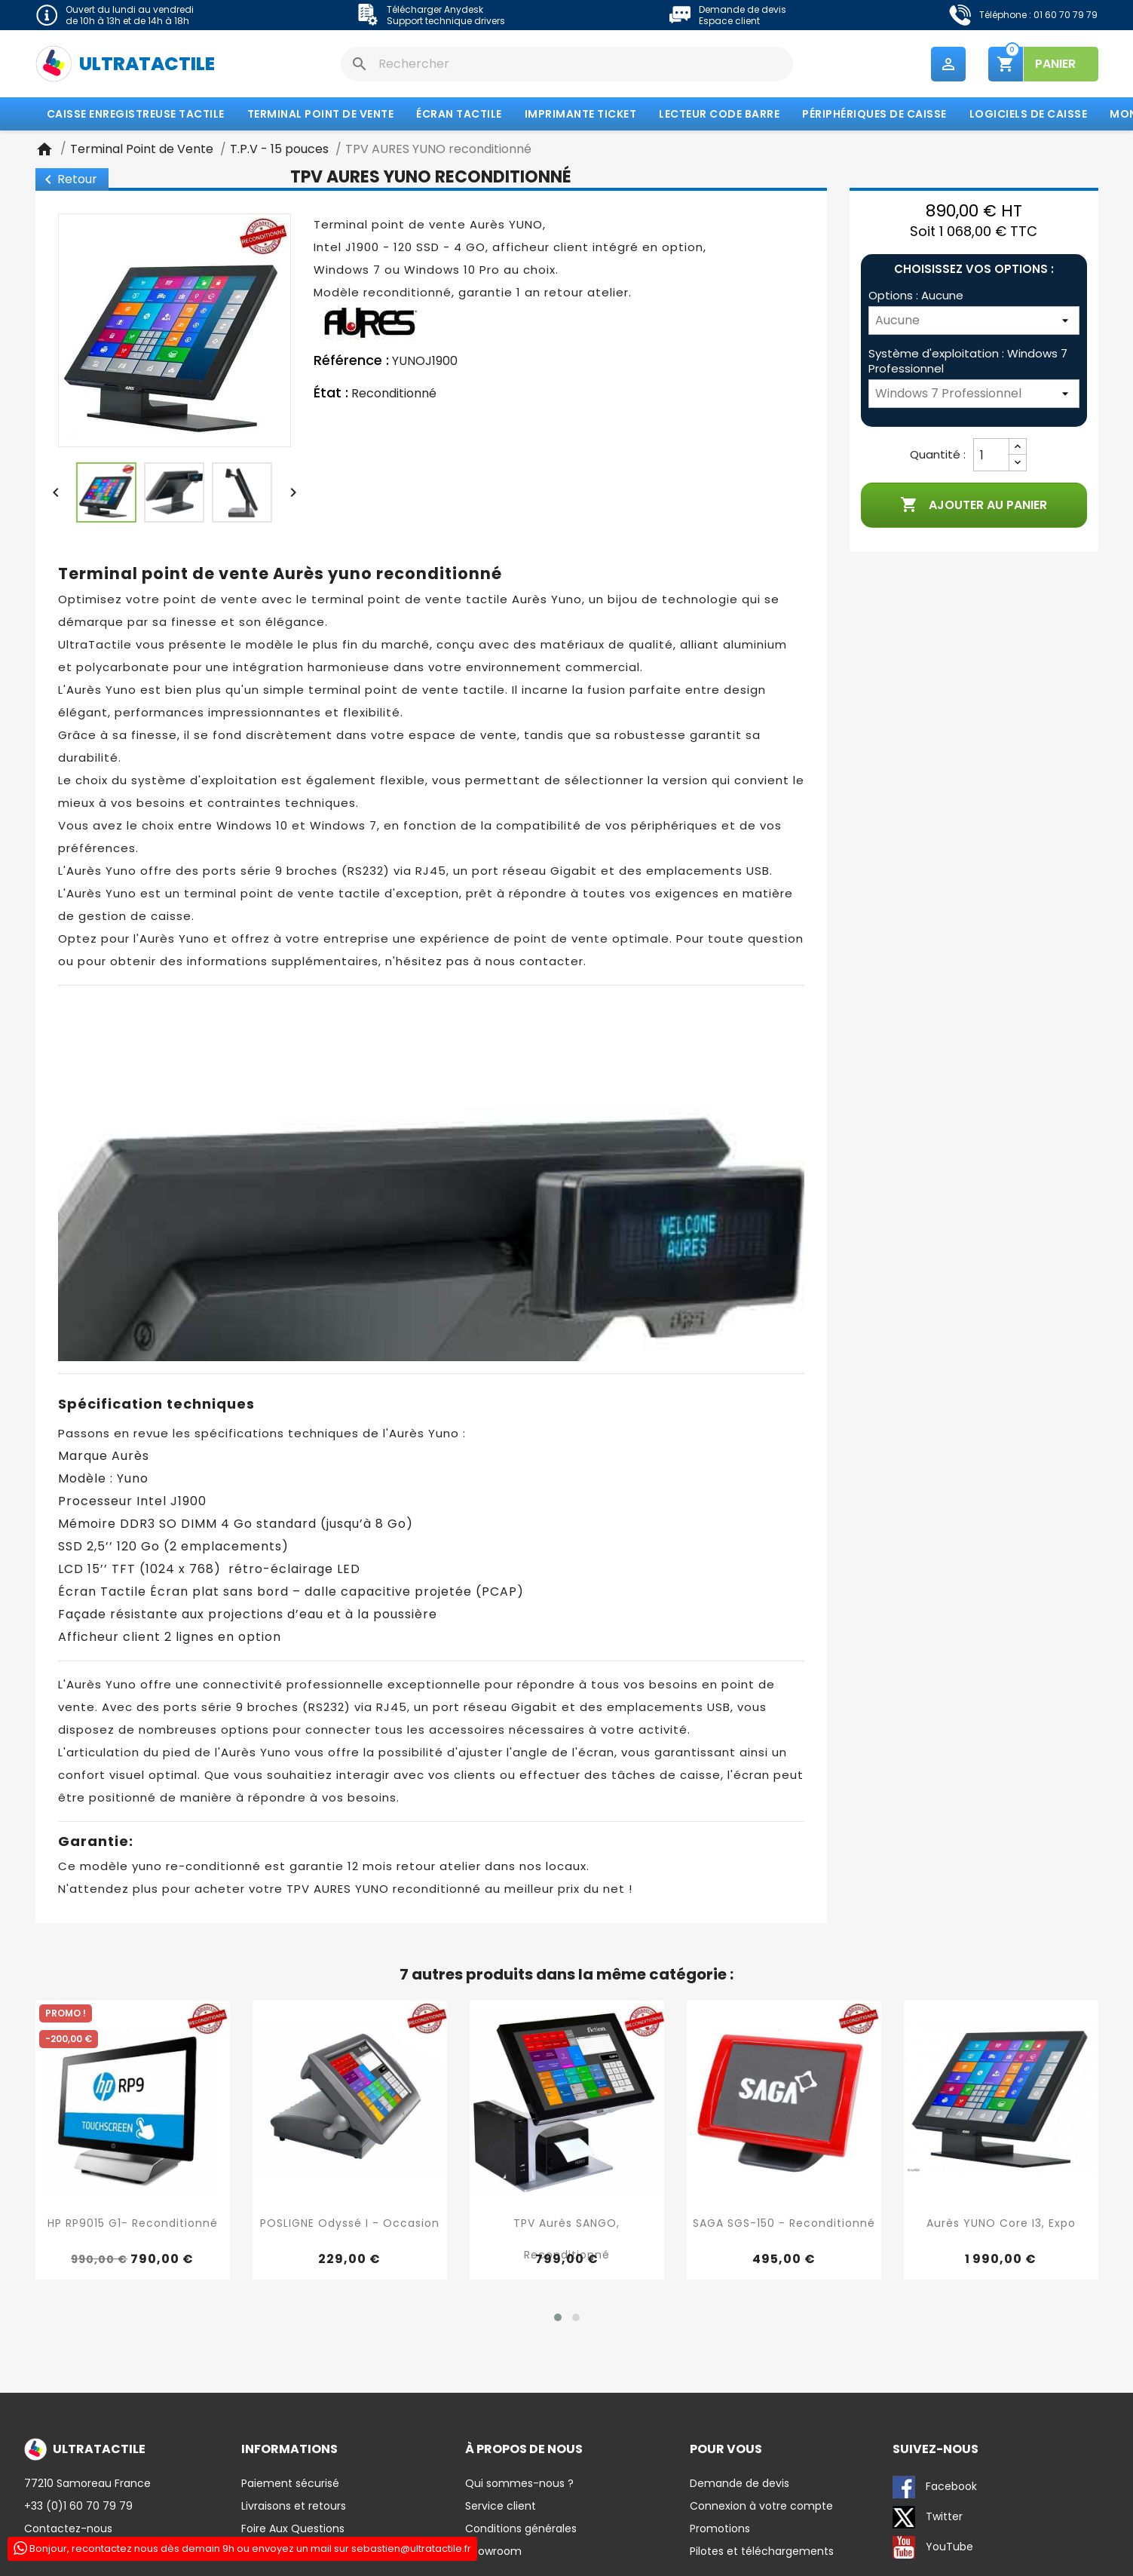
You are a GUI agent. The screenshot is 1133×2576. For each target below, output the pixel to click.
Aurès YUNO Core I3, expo (1001, 2224)
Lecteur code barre (719, 115)
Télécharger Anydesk (435, 9)
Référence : (351, 362)
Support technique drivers (446, 20)
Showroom (493, 2551)
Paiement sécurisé (290, 2484)
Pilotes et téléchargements (762, 2551)
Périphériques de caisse (874, 115)
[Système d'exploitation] (973, 395)
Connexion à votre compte (761, 2506)
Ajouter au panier (973, 507)
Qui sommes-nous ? (519, 2484)
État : (331, 394)
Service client (500, 2506)
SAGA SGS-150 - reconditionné (784, 2224)
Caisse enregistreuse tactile (136, 115)
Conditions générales (521, 2529)
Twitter (928, 2518)
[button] (558, 2318)
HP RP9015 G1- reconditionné (132, 2224)
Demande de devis (742, 9)
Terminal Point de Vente (320, 115)
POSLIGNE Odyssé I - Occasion (349, 2224)
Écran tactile (459, 115)
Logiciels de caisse (1028, 115)
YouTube (933, 2548)
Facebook (935, 2487)
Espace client (729, 20)
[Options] (973, 322)
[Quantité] (991, 456)
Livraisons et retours (293, 2506)
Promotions (720, 2529)
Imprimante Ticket (581, 115)
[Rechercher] (567, 64)
